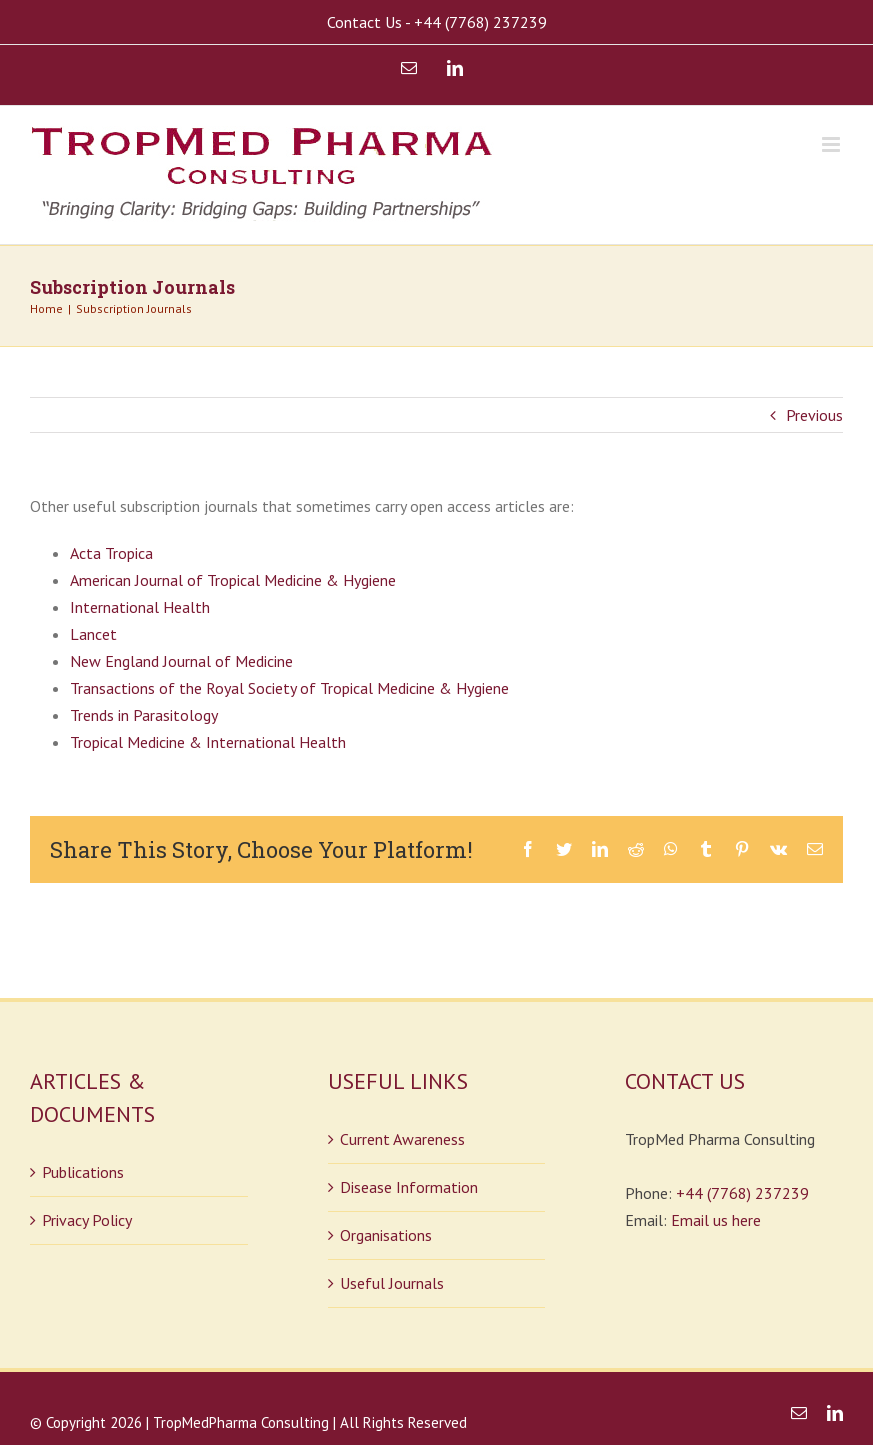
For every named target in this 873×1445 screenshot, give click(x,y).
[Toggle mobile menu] (832, 144)
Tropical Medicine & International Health (208, 742)
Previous (814, 415)
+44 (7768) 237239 (742, 1193)
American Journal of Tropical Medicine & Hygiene (233, 580)
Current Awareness (402, 1139)
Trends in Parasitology (144, 715)
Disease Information (409, 1187)
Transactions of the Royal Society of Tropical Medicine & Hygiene (289, 688)
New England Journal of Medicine (181, 661)
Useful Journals (392, 1283)
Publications (83, 1172)
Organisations (386, 1235)
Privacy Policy (87, 1220)
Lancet (93, 634)
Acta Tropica (111, 553)
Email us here (716, 1220)
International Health (140, 607)
